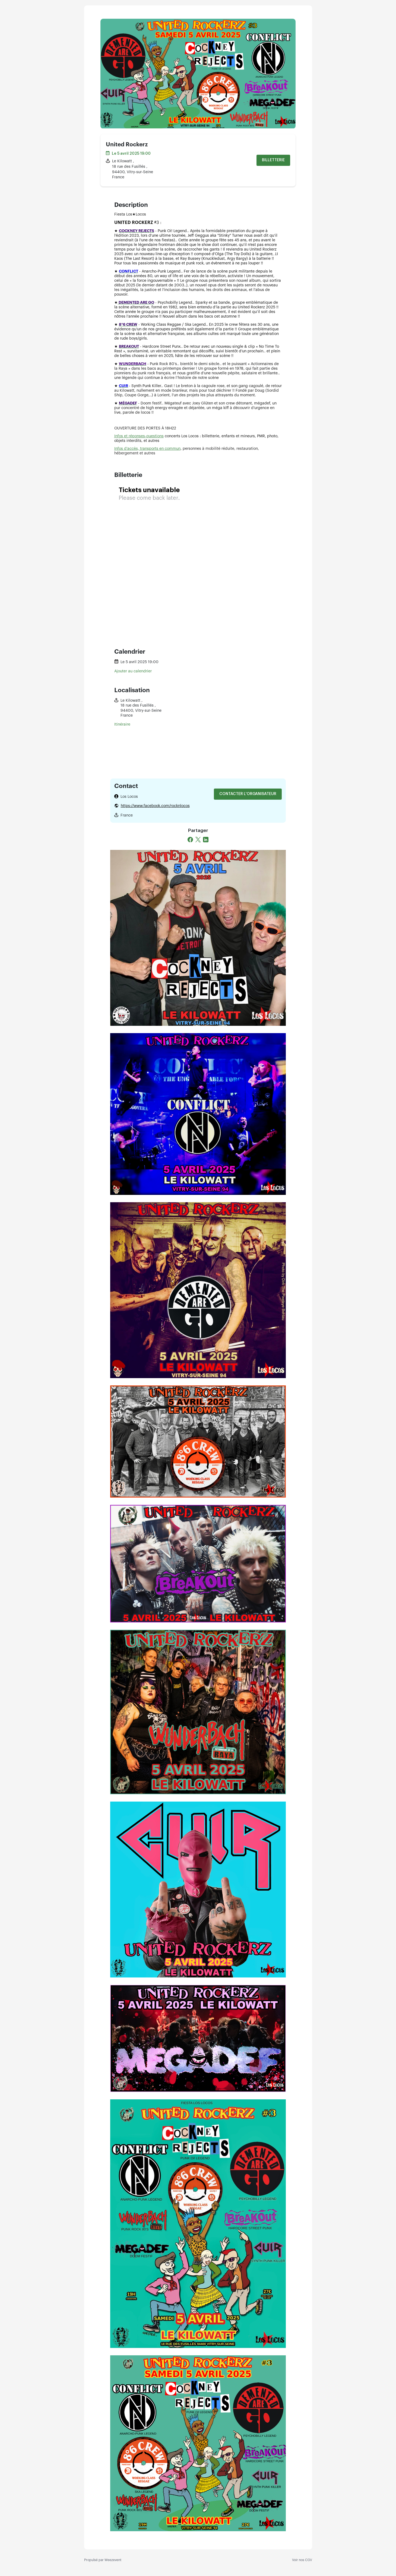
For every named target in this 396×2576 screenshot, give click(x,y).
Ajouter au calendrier (133, 671)
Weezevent (112, 2560)
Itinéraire (122, 724)
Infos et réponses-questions (139, 436)
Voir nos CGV (302, 2560)
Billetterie (273, 160)
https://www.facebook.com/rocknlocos (155, 806)
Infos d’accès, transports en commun (147, 449)
